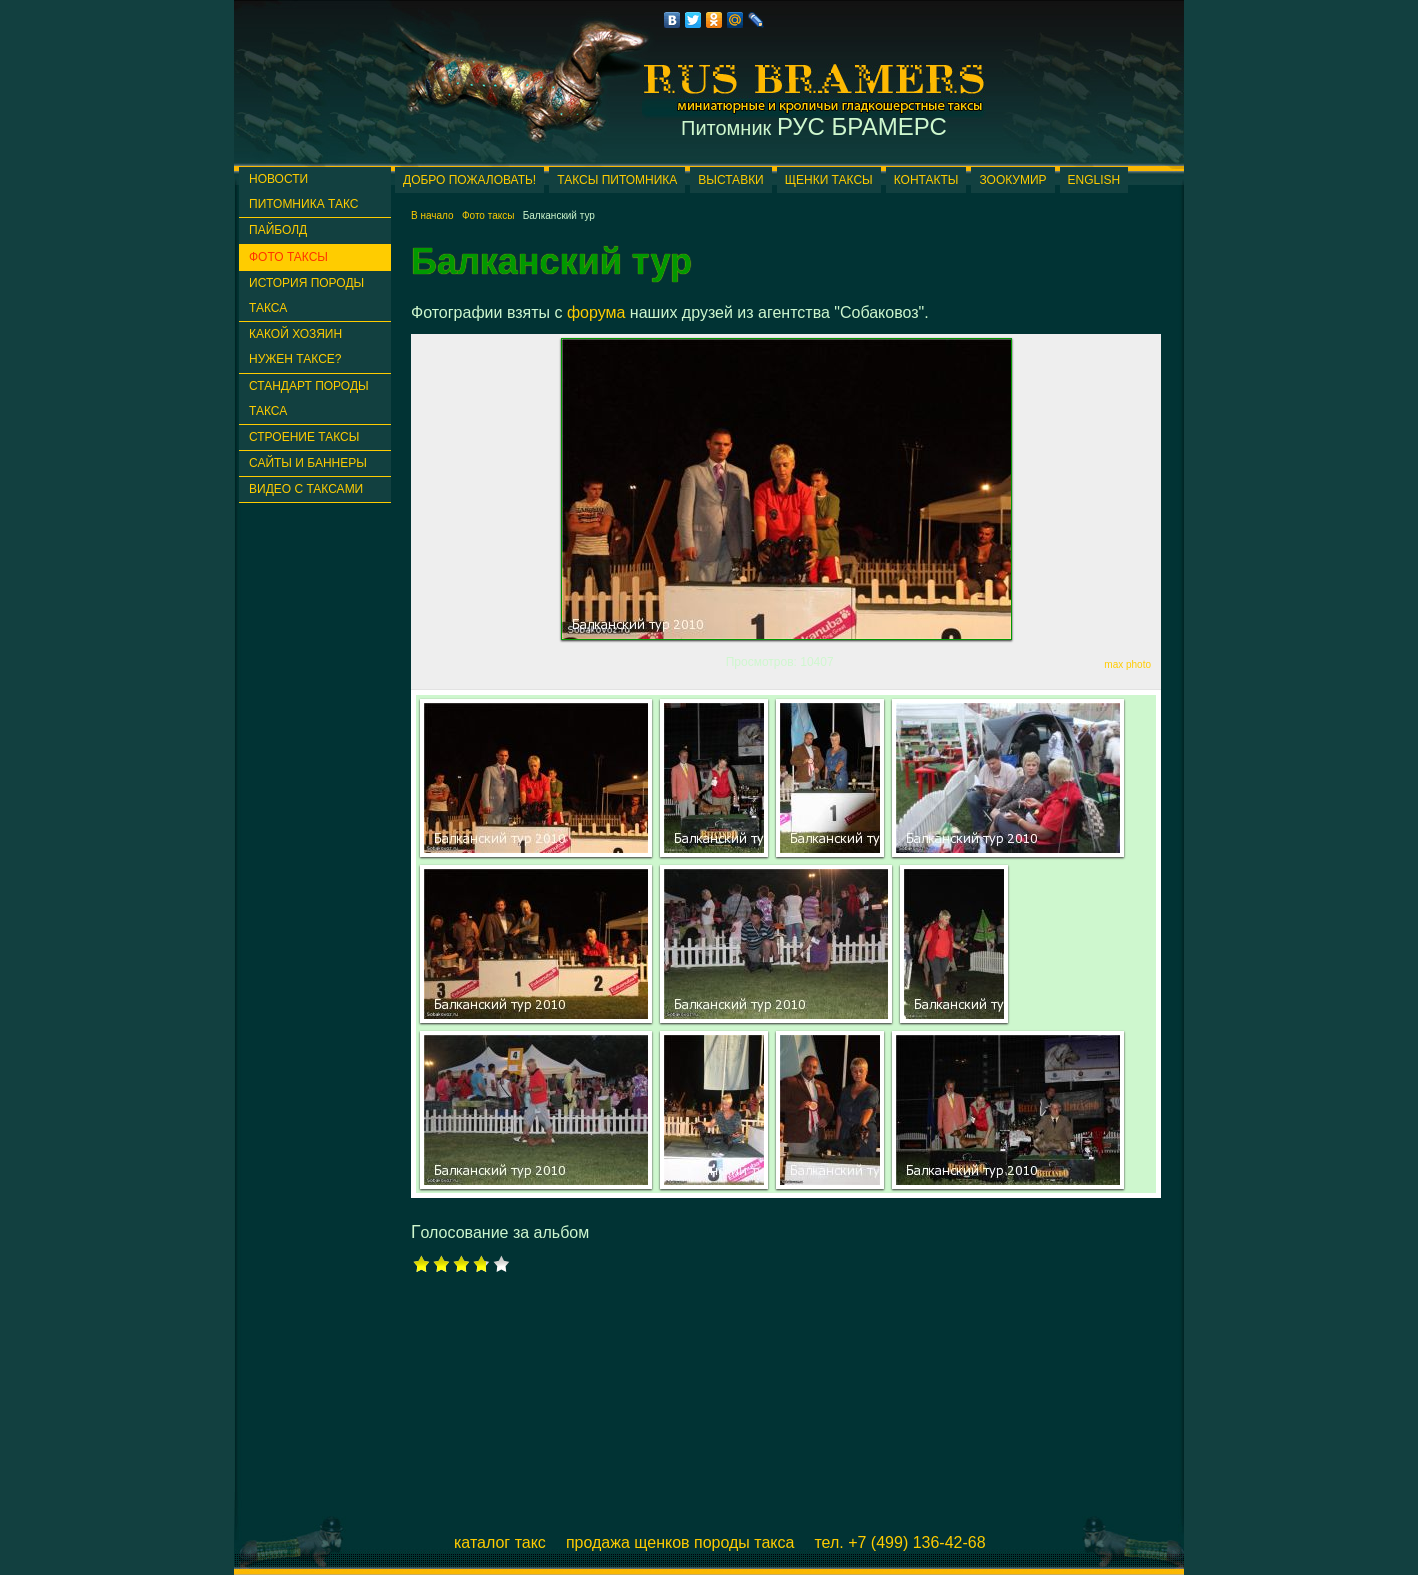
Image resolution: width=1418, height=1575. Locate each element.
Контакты (926, 180)
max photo (1127, 664)
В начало (432, 215)
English (1094, 180)
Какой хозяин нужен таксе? (295, 346)
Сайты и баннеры (308, 463)
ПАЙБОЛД (278, 230)
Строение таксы (304, 437)
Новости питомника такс (303, 191)
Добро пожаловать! (469, 180)
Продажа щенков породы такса (680, 1542)
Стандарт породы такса (309, 398)
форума (596, 312)
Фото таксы (288, 257)
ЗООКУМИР (1012, 180)
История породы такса (306, 295)
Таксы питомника (617, 180)
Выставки (730, 180)
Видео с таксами (306, 489)
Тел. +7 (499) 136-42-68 (899, 1542)
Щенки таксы (829, 180)
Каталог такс (500, 1542)
